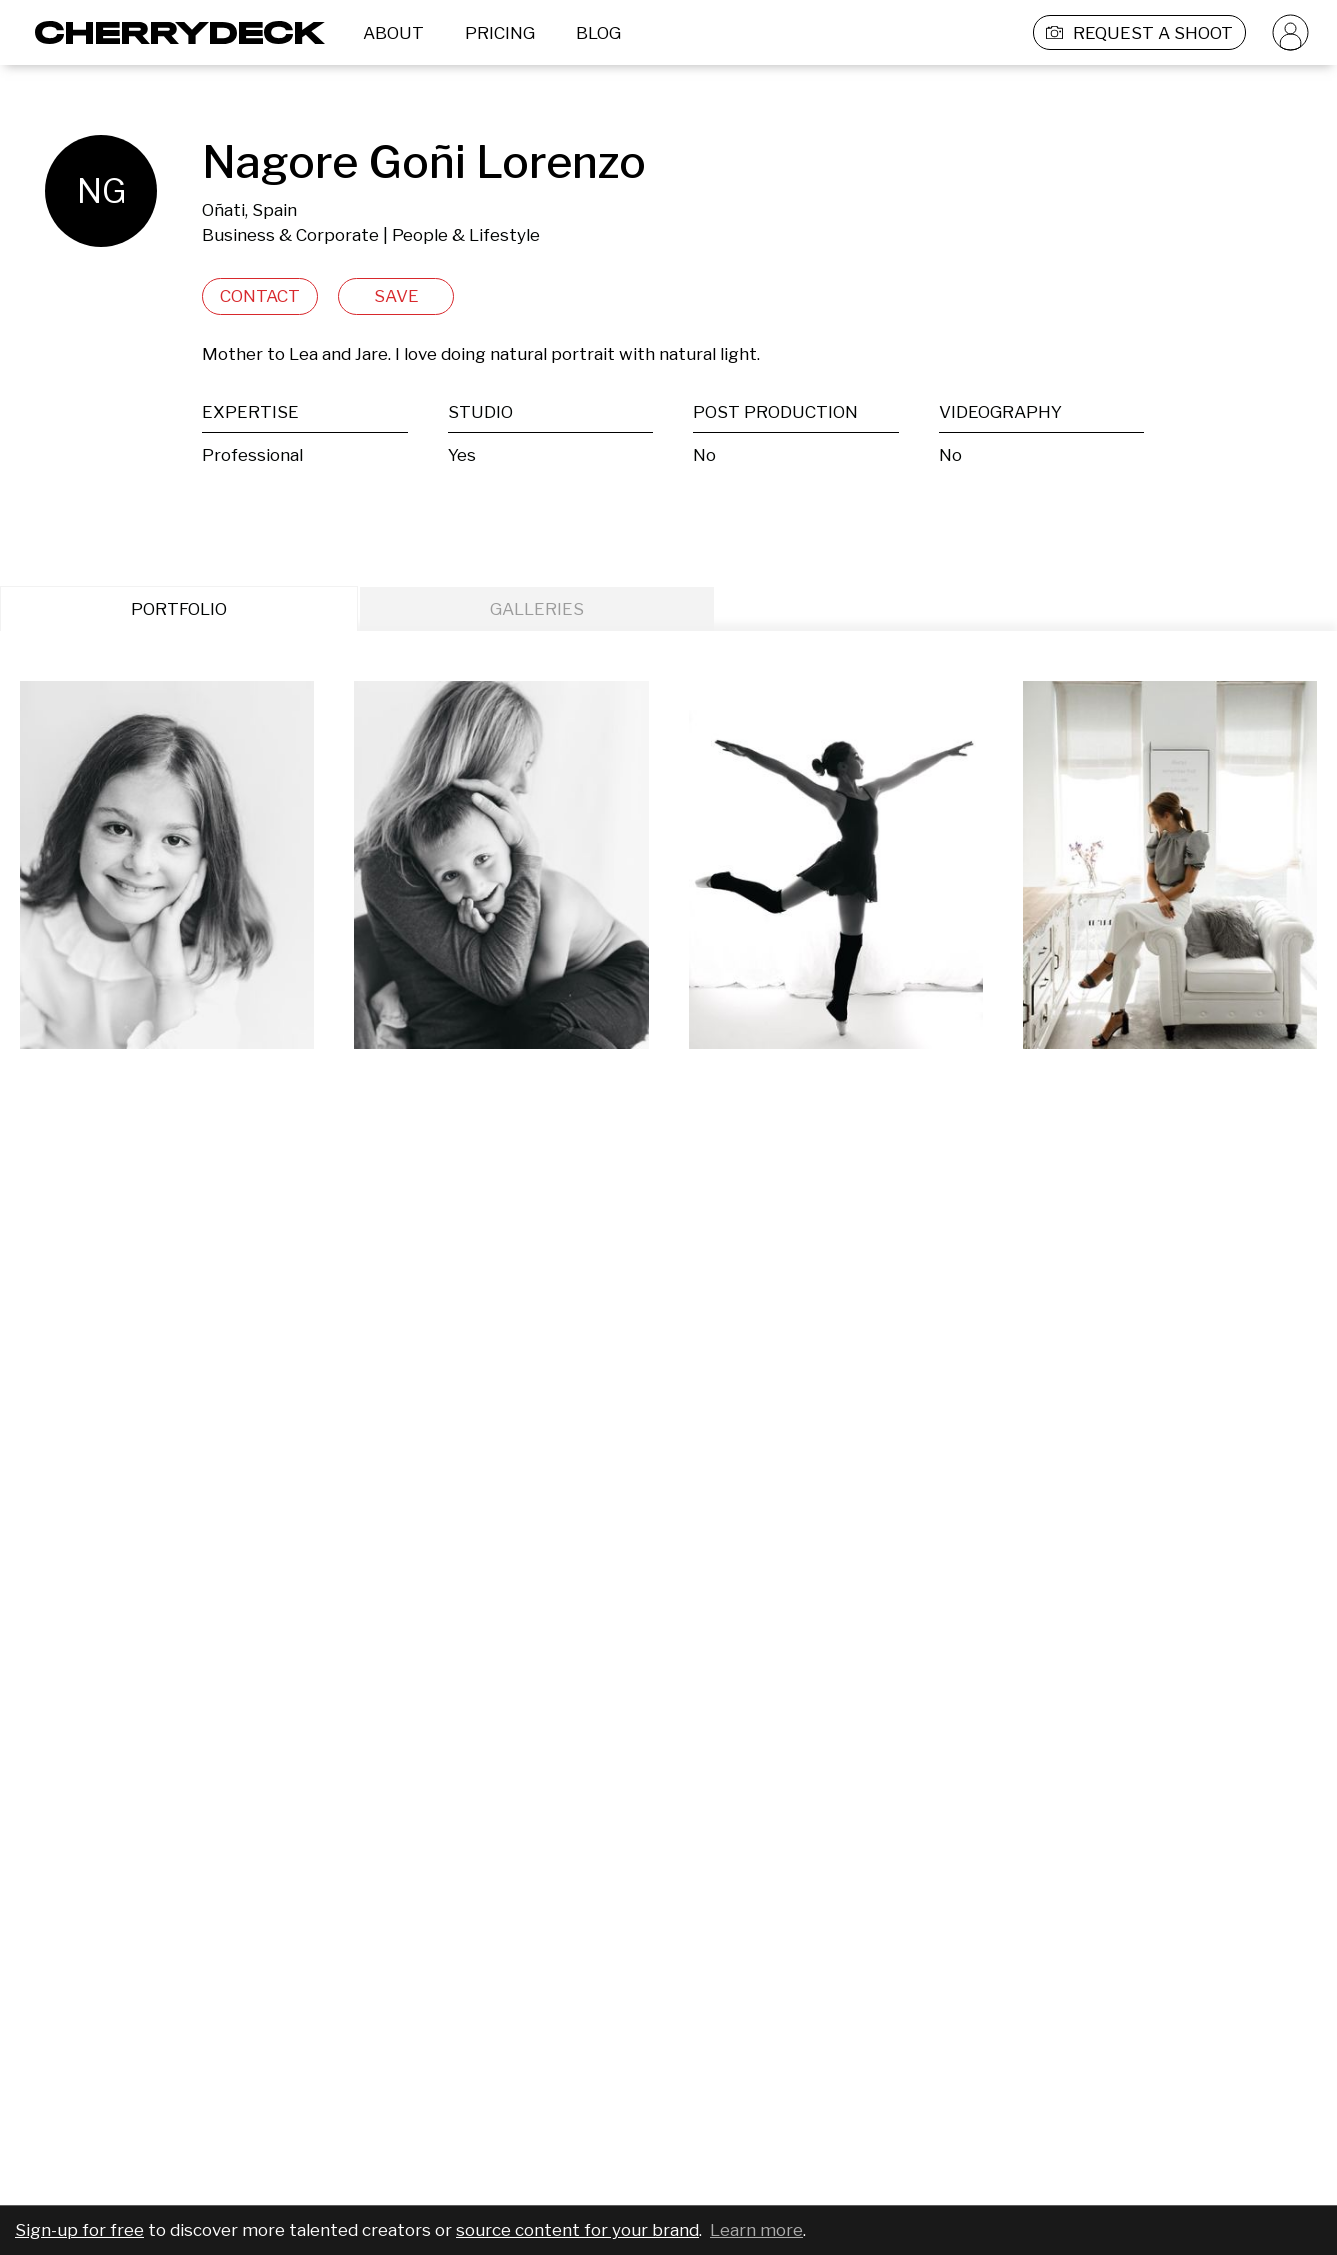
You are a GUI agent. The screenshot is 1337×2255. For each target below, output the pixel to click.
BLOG (598, 33)
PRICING (500, 33)
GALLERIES (537, 609)
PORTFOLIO (179, 609)
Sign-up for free (79, 2230)
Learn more (756, 2230)
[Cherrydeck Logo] (172, 32)
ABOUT (393, 33)
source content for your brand (577, 2230)
